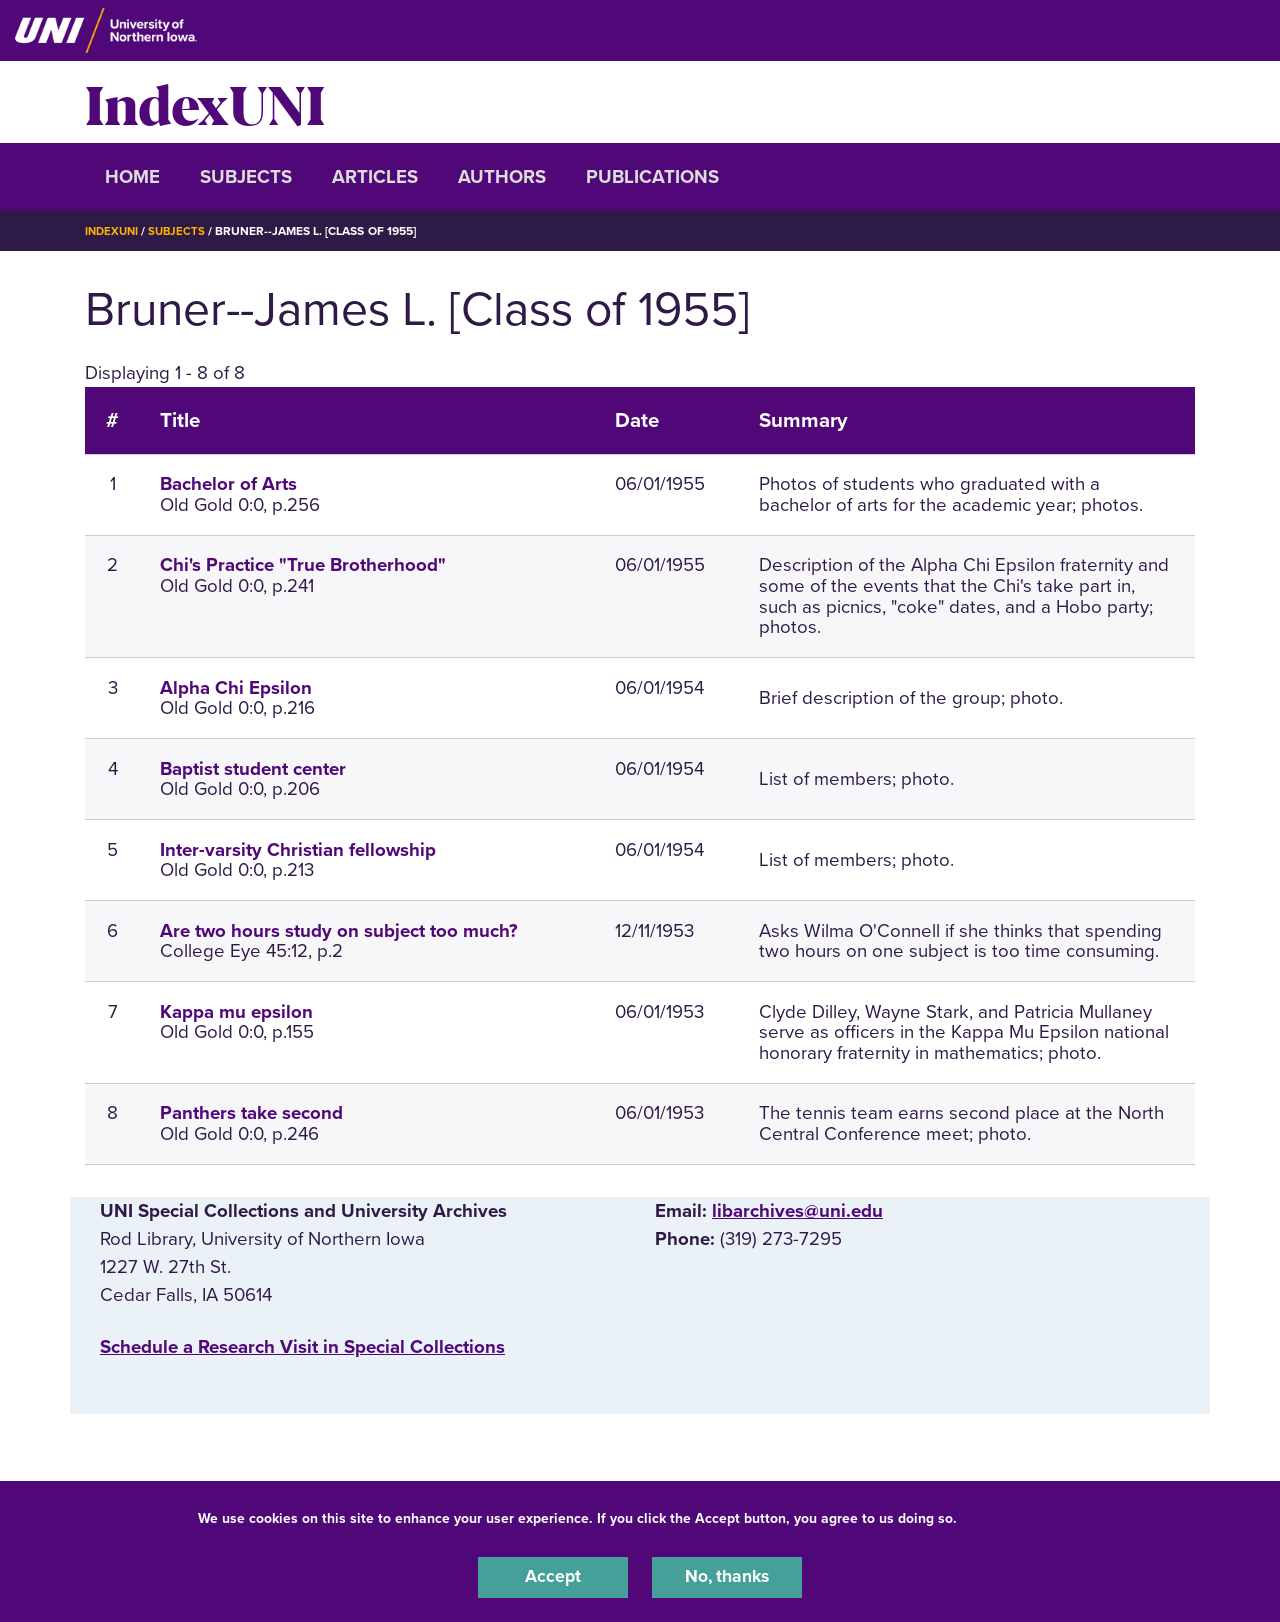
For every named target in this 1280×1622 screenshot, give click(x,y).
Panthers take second (251, 1113)
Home (132, 177)
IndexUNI (205, 102)
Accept (553, 1576)
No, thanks (727, 1576)
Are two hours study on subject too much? (339, 930)
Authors (502, 177)
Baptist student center (253, 768)
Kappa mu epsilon (236, 1011)
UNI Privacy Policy (1024, 1515)
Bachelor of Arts (228, 484)
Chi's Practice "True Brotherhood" (303, 565)
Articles (375, 177)
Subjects (246, 177)
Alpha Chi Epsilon (236, 687)
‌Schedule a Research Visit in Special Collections (302, 1347)
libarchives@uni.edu (797, 1211)
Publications (652, 177)
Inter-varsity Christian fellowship (298, 849)
